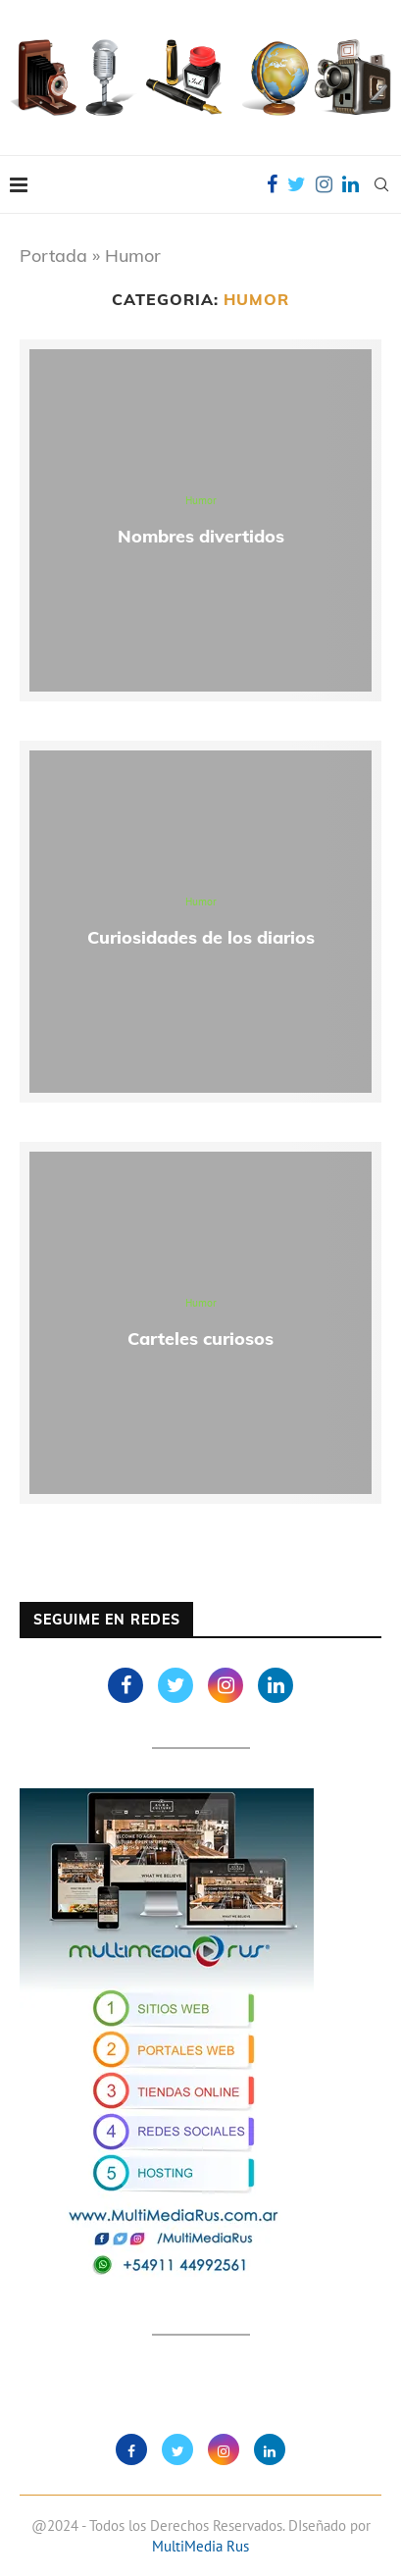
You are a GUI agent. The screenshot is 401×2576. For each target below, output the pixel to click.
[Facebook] (272, 184)
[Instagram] (324, 184)
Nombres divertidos (201, 536)
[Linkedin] (350, 184)
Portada (53, 255)
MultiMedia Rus (200, 2546)
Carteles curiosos (200, 1338)
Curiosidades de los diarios (201, 937)
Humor (201, 500)
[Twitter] (296, 184)
